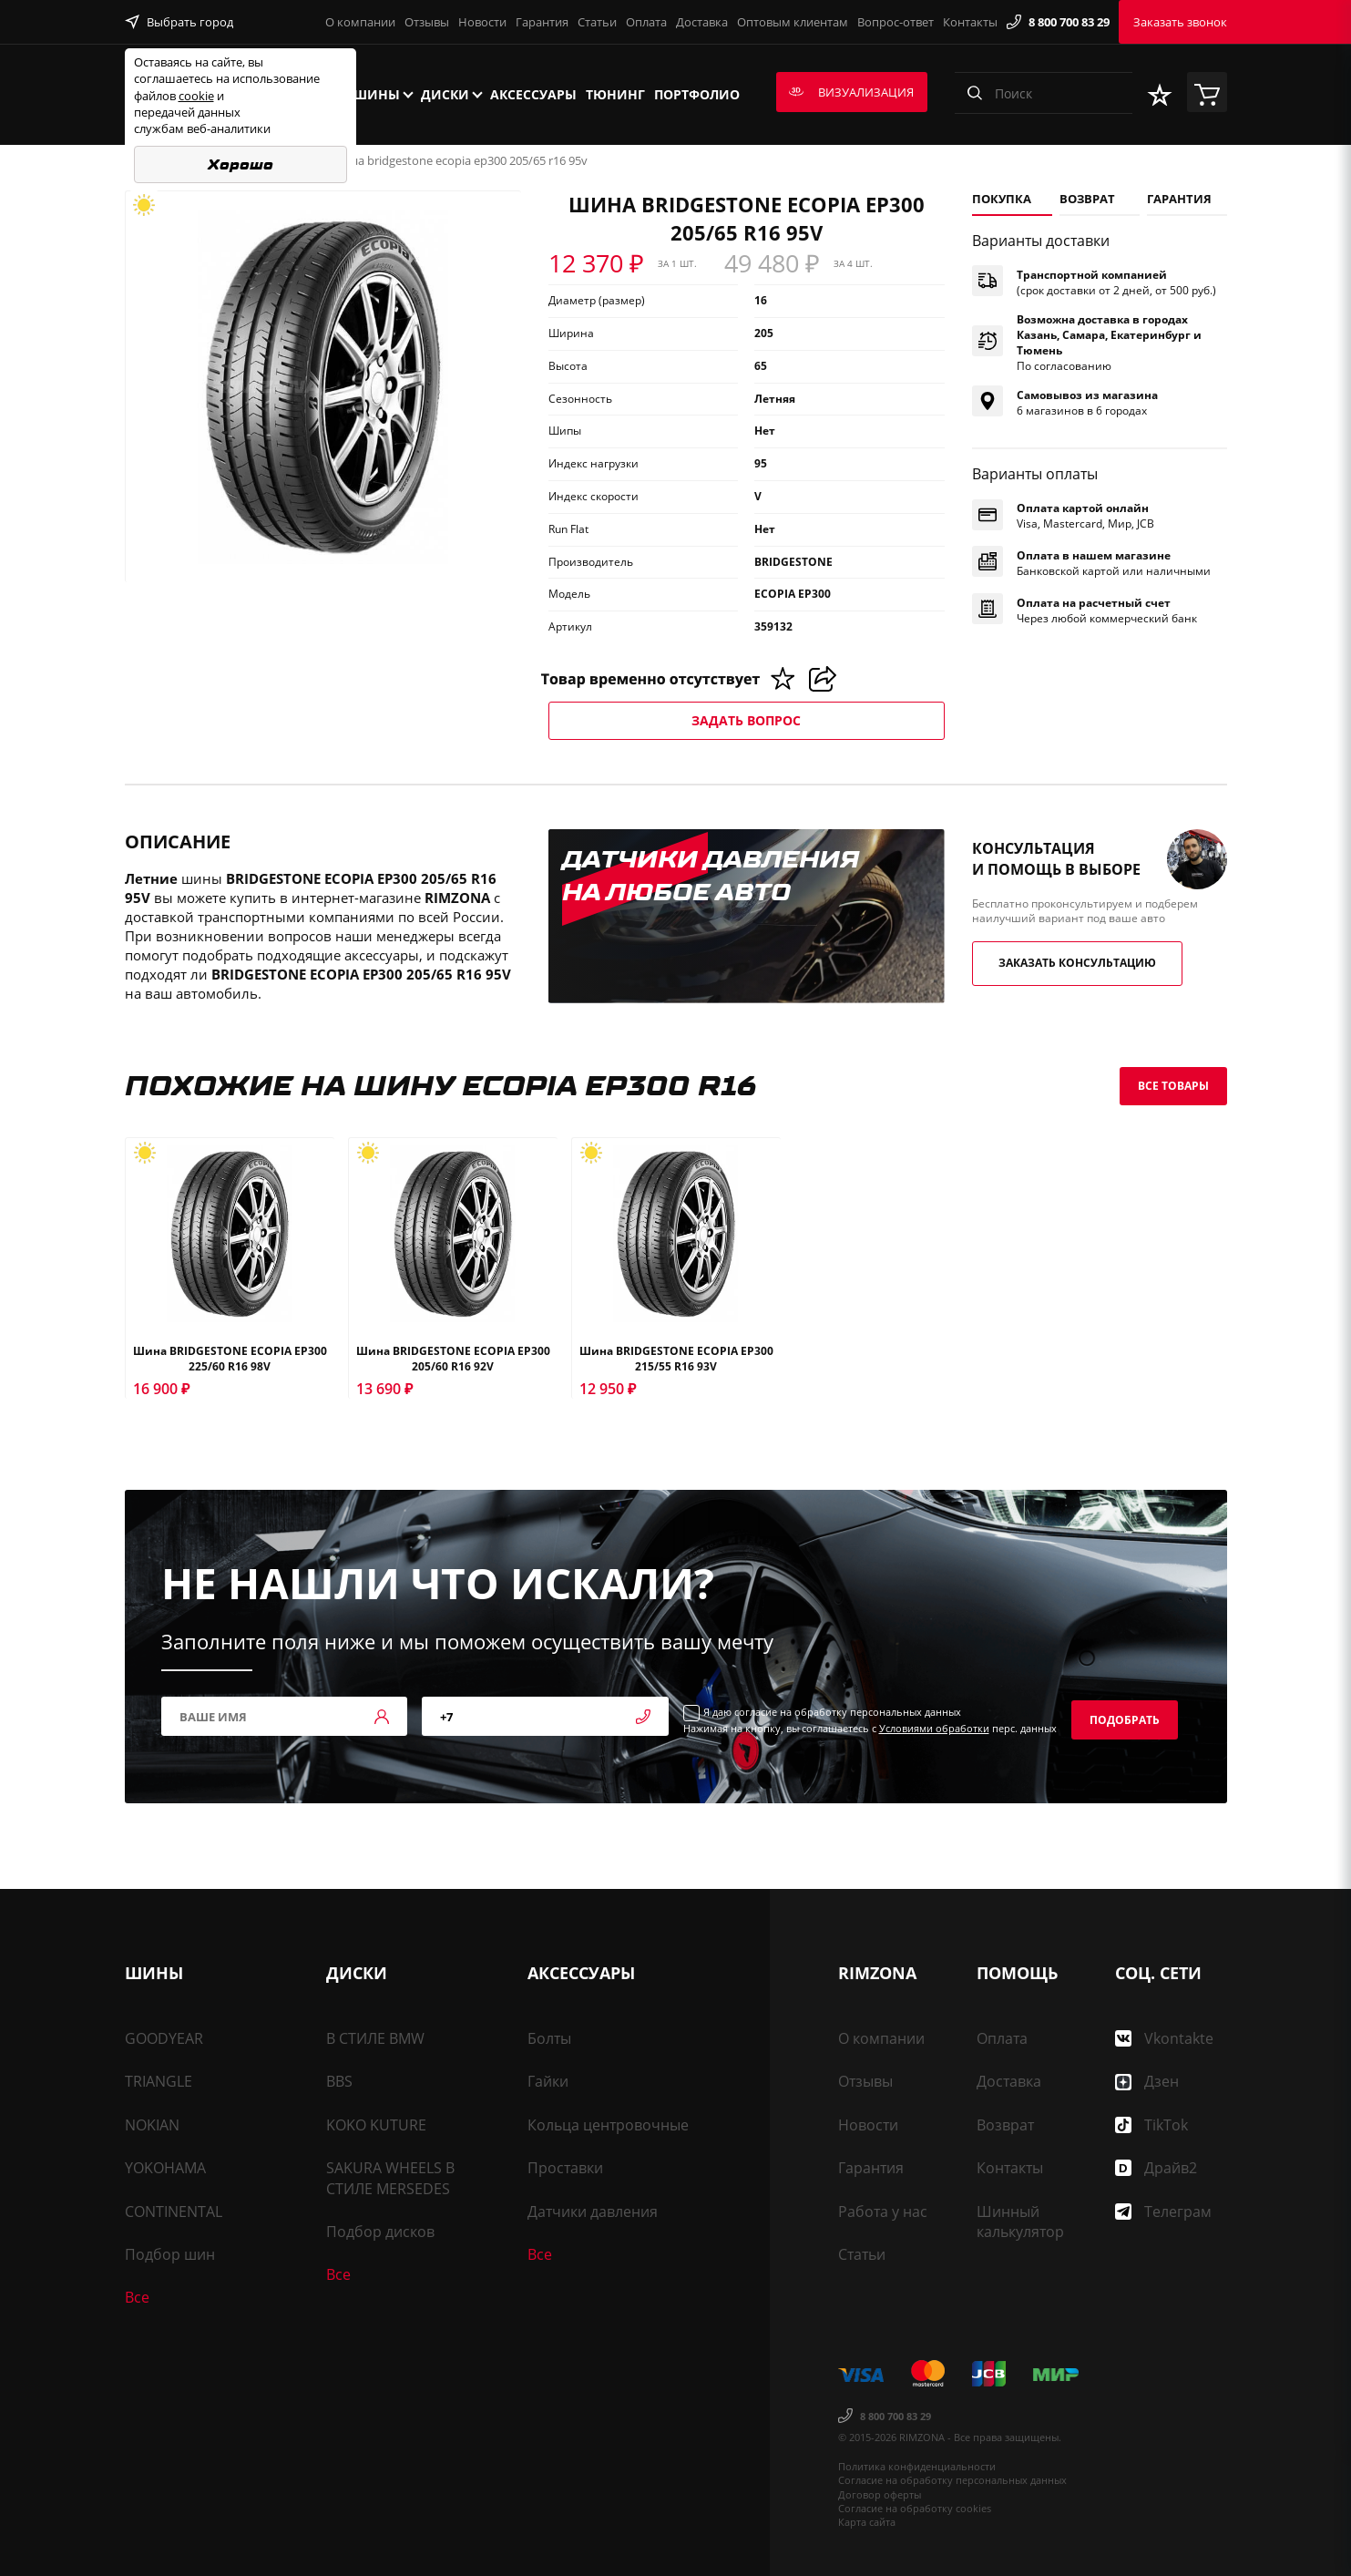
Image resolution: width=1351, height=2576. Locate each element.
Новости (482, 22)
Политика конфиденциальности (917, 2466)
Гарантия (542, 22)
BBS (339, 2081)
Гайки (547, 2081)
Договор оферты (879, 2494)
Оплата (646, 22)
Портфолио (697, 94)
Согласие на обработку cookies (914, 2508)
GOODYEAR (164, 2038)
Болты (549, 2038)
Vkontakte (1164, 2038)
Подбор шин (170, 2254)
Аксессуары (533, 94)
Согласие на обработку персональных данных (952, 2480)
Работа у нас (882, 2211)
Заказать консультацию (1077, 962)
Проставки (565, 2168)
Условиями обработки (934, 1728)
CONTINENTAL (173, 2211)
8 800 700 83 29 (1058, 22)
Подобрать (1125, 1720)
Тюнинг (615, 94)
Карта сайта (867, 2522)
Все (137, 2297)
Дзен (1147, 2081)
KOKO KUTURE (376, 2125)
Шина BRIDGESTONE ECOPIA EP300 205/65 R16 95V (460, 160)
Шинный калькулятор (1020, 2221)
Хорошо (240, 164)
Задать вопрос (746, 720)
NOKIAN (152, 2125)
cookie (196, 95)
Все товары (1173, 1085)
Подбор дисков (380, 2232)
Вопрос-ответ (895, 22)
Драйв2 (1156, 2168)
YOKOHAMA (165, 2168)
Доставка (702, 22)
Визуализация (851, 92)
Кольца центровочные (608, 2125)
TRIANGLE (158, 2081)
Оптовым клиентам (792, 22)
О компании (360, 22)
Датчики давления (592, 2211)
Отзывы (426, 22)
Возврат (1005, 2125)
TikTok (1151, 2125)
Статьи (597, 22)
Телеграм (1163, 2211)
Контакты (970, 22)
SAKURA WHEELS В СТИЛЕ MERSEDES (390, 2178)
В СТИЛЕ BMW (375, 2038)
